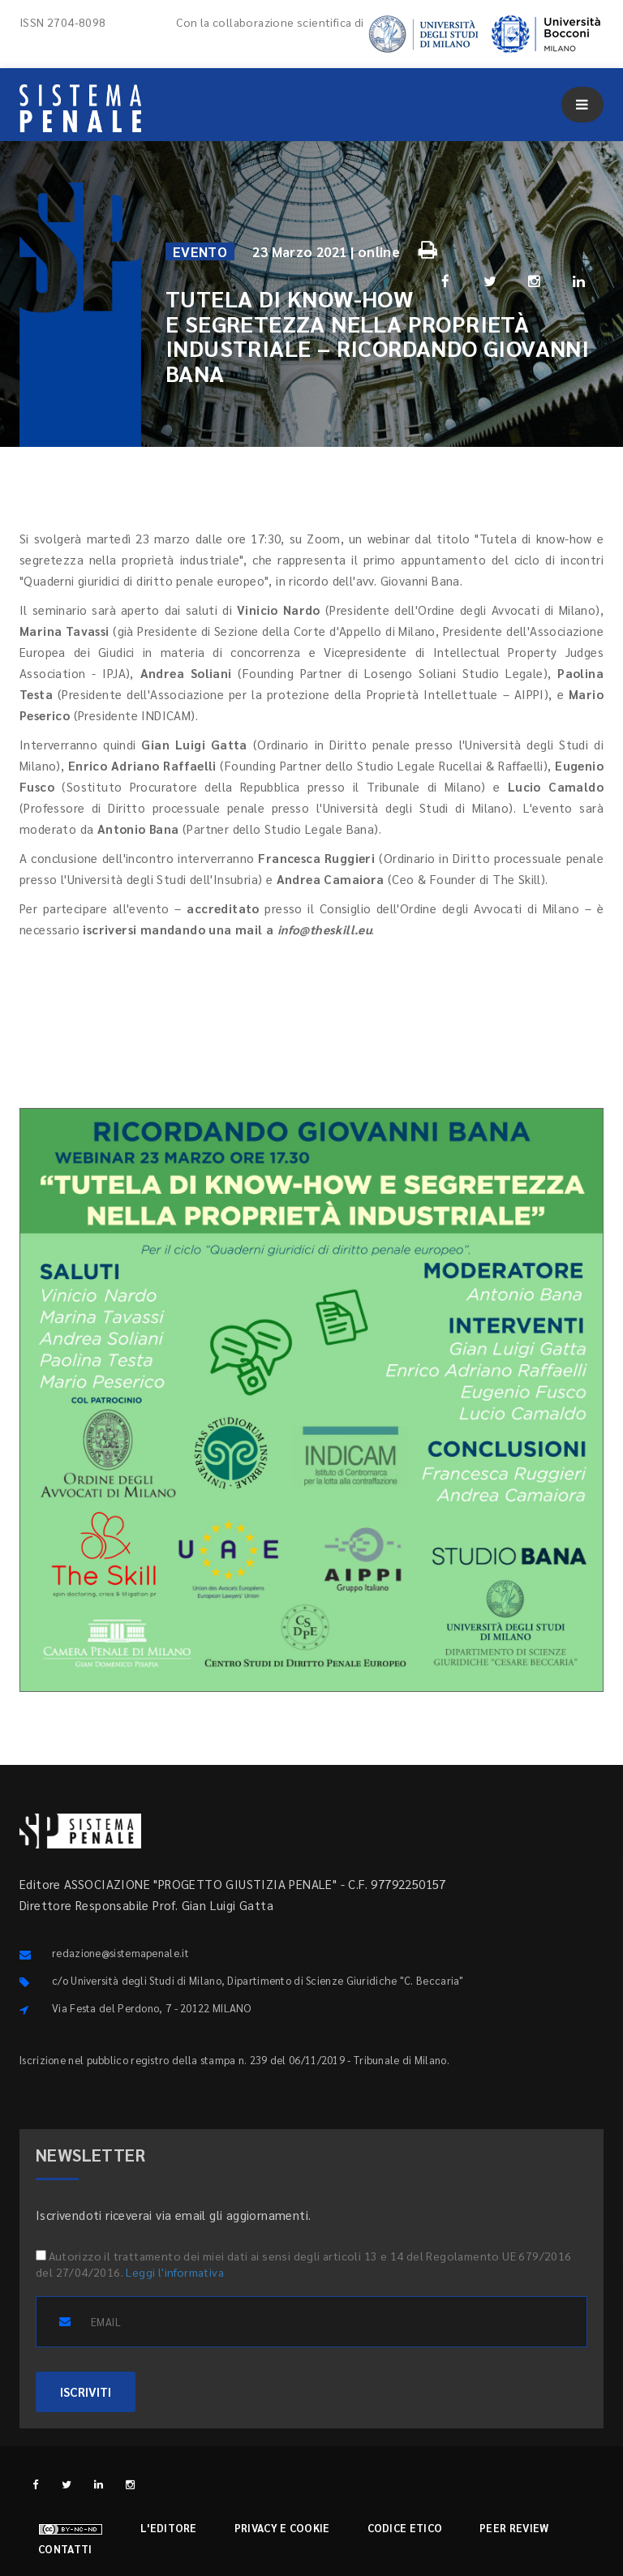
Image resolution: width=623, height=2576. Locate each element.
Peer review (513, 2528)
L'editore (168, 2528)
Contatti (65, 2549)
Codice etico (405, 2528)
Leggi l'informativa (175, 2272)
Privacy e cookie (282, 2528)
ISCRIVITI (85, 2391)
